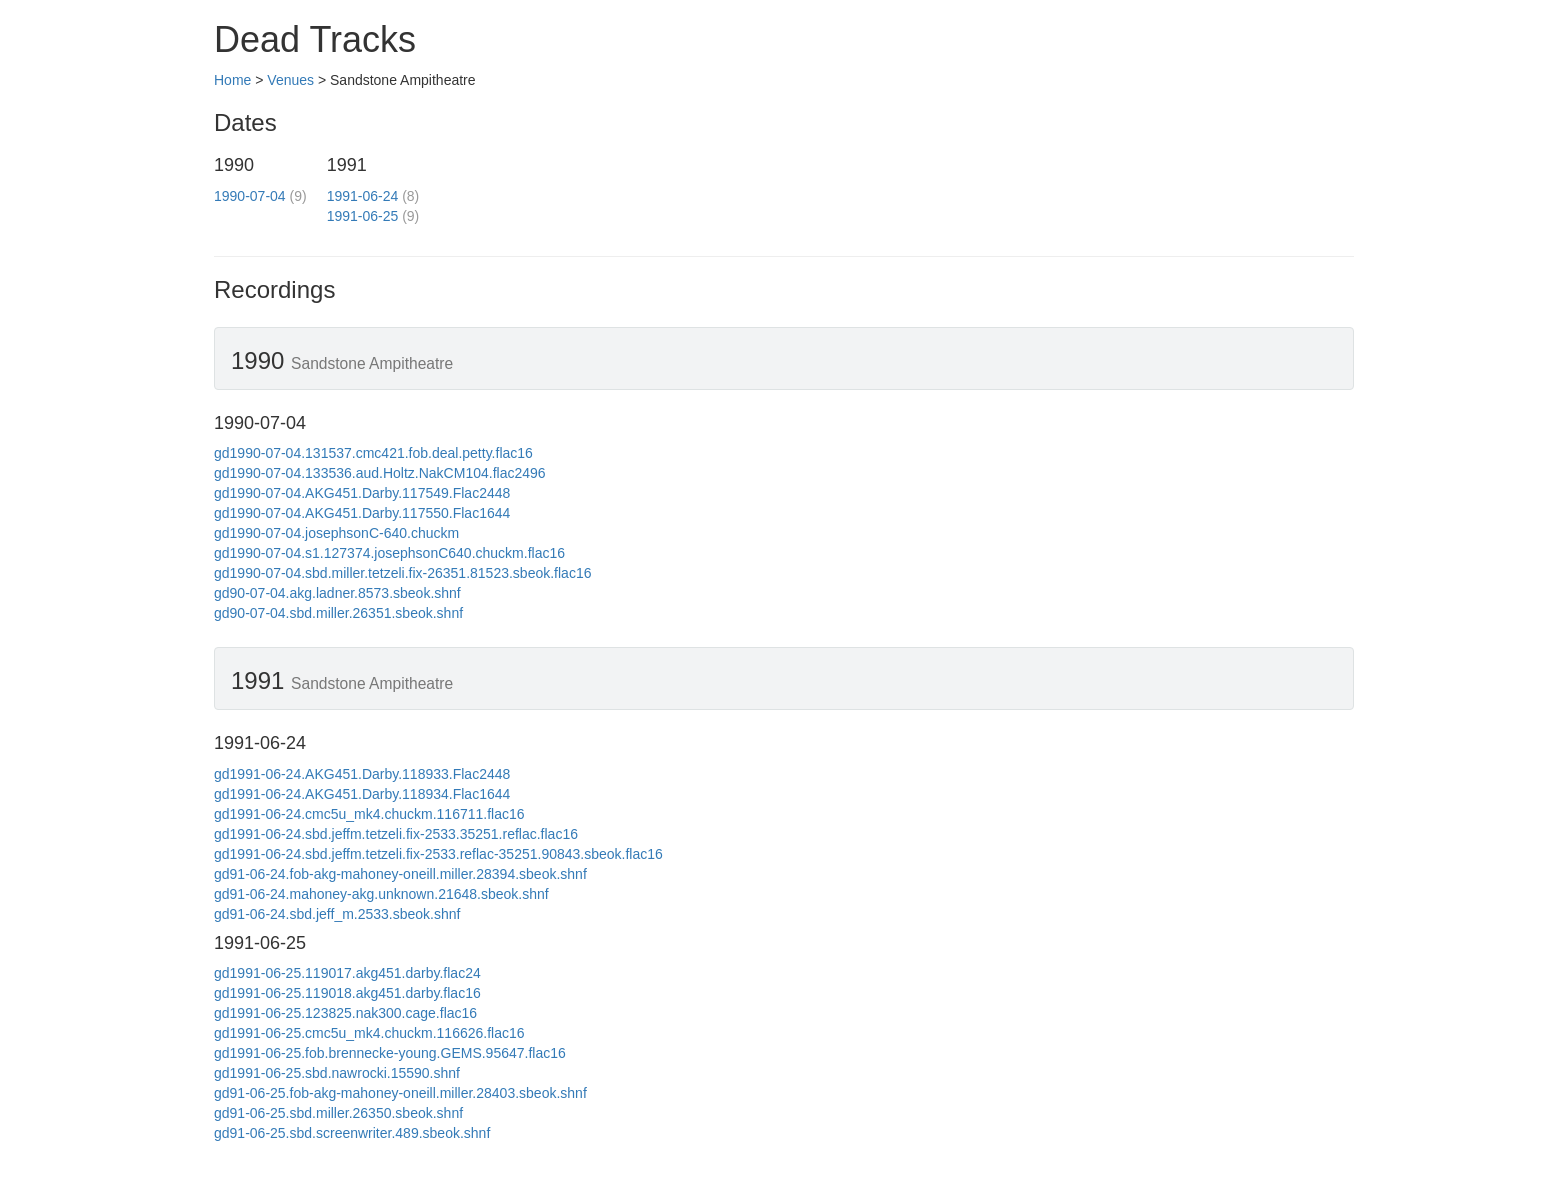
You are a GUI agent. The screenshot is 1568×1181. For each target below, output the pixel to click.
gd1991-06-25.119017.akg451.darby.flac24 (347, 973)
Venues (290, 80)
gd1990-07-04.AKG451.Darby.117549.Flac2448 (362, 493)
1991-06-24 (363, 196)
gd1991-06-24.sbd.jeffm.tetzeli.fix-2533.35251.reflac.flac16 (396, 834)
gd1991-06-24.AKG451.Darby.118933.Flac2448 (362, 774)
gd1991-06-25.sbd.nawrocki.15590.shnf (337, 1073)
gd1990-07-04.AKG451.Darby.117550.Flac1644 (362, 513)
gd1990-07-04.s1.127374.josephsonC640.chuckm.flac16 (389, 553)
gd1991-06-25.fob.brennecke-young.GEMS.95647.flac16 (390, 1053)
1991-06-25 (363, 216)
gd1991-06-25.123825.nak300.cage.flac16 (345, 1013)
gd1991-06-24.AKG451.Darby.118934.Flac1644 (362, 794)
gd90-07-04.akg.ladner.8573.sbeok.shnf (337, 593)
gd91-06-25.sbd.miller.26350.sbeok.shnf (338, 1113)
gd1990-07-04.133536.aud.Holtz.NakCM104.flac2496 (380, 473)
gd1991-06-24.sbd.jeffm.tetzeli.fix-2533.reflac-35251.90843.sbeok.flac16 (438, 854)
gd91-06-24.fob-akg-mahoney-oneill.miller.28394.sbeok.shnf (400, 874)
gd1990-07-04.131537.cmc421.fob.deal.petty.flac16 (373, 453)
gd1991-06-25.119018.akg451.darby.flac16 (347, 993)
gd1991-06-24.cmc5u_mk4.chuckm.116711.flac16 (369, 814)
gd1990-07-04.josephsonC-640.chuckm (336, 533)
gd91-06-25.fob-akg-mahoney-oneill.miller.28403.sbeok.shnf (400, 1093)
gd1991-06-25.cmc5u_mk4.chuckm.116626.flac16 (369, 1033)
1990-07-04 (250, 196)
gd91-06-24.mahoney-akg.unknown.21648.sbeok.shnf (381, 894)
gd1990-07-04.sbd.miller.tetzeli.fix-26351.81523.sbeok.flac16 (402, 573)
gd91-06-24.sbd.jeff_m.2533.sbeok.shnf (337, 914)
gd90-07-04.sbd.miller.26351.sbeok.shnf (338, 613)
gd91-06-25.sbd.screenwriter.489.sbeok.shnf (352, 1133)
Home (232, 80)
